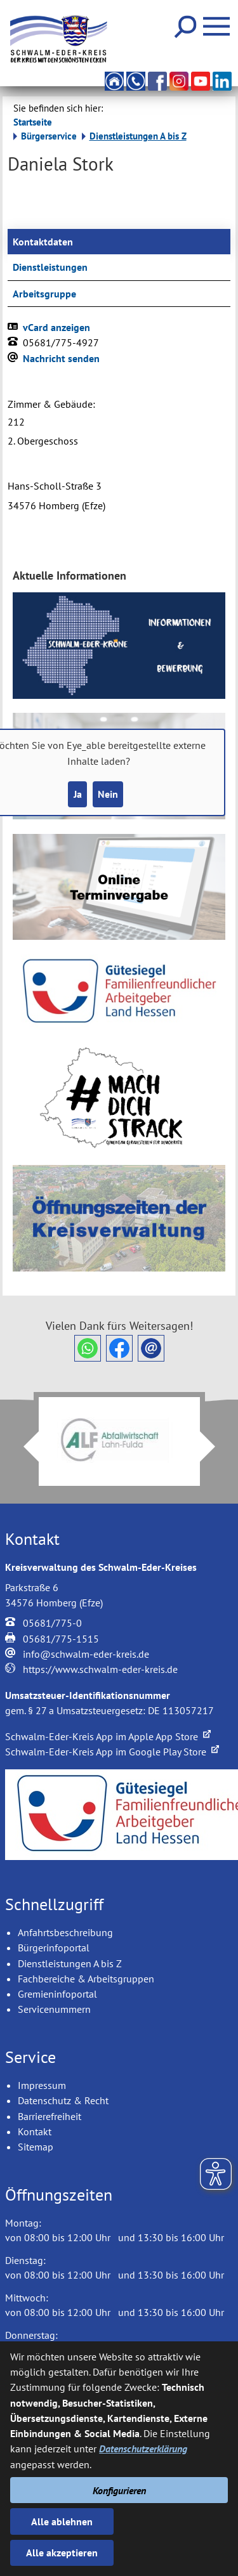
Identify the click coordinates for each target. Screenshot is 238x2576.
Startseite (32, 122)
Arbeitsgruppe (44, 293)
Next (215, 1446)
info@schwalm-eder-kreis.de (86, 1654)
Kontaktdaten (43, 241)
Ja (78, 794)
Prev (23, 1446)
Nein (108, 794)
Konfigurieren (119, 2490)
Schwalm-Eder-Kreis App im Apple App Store (108, 1736)
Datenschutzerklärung (143, 2448)
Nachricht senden (61, 358)
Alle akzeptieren (62, 2552)
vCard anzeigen (56, 327)
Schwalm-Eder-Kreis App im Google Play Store (112, 1751)
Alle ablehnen (62, 2521)
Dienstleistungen (50, 267)
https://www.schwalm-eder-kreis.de (100, 1669)
